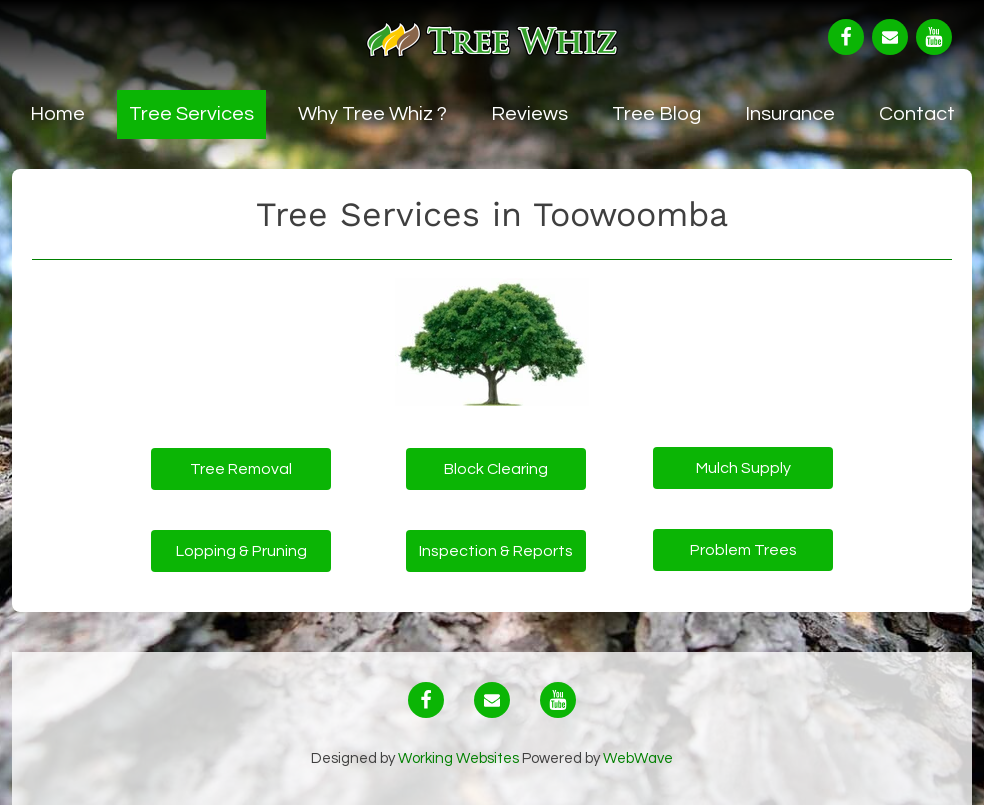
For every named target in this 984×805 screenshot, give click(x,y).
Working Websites (460, 758)
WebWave (638, 758)
